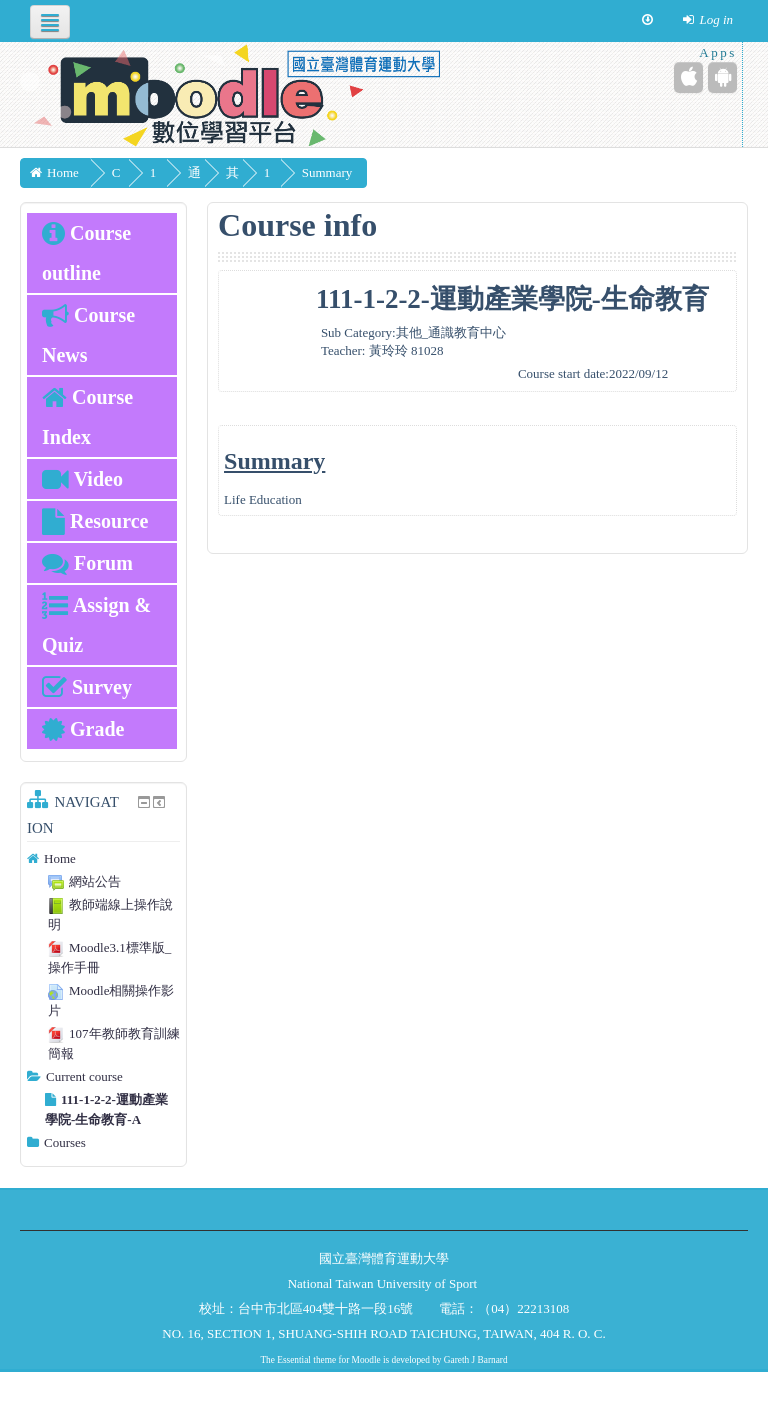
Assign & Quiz (96, 625)
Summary (399, 172)
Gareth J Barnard (476, 1360)
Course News (88, 335)
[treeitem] (103, 859)
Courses (65, 1142)
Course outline (86, 253)
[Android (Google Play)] (722, 77)
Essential (294, 1360)
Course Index (87, 417)
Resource (95, 521)
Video (82, 479)
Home (60, 858)
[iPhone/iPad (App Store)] (688, 77)
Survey (87, 687)
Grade (83, 729)
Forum (87, 563)
